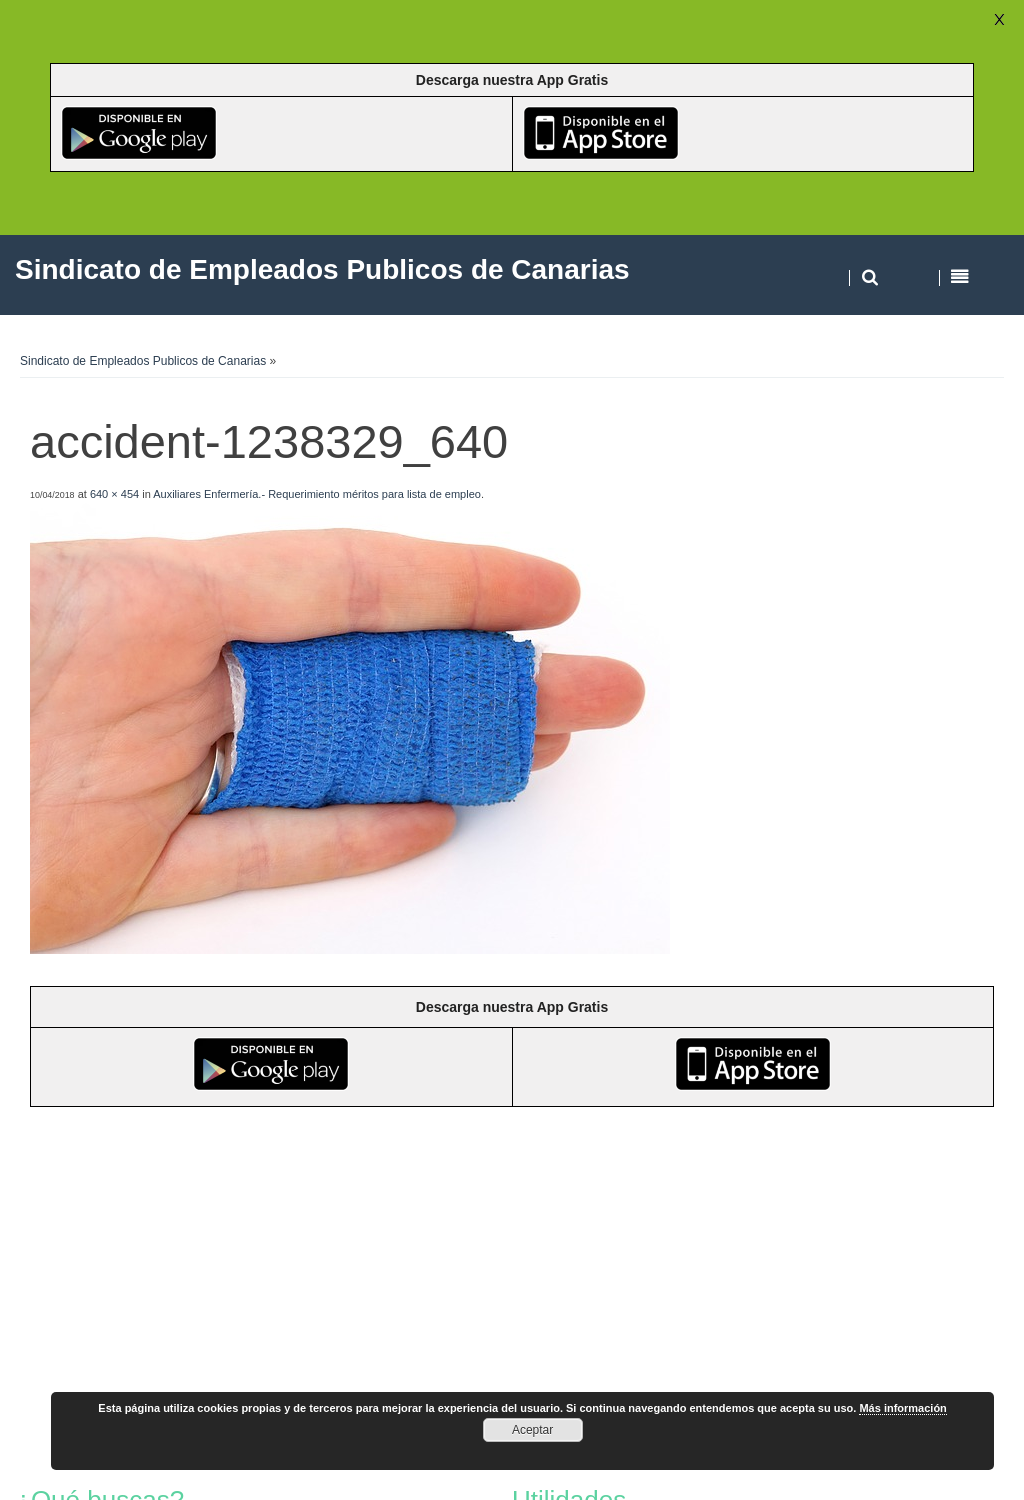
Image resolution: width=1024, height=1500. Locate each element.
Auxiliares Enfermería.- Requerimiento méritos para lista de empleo (317, 494)
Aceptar (532, 1430)
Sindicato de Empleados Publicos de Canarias (143, 361)
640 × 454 (114, 494)
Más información (902, 1408)
